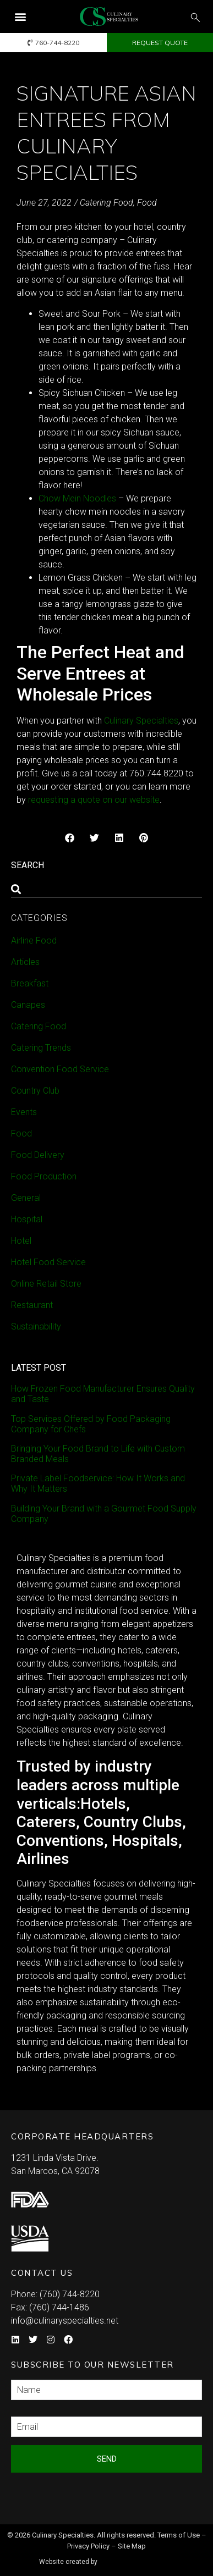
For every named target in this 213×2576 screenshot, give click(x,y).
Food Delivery (37, 1155)
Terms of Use (178, 2535)
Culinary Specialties (141, 720)
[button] (20, 17)
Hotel (21, 1240)
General (26, 1198)
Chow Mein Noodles (77, 498)
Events (24, 1112)
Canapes (28, 1005)
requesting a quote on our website (94, 800)
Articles (25, 962)
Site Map (132, 2546)
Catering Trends (41, 1047)
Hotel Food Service (48, 1262)
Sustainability (36, 1326)
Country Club (35, 1090)
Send (107, 2459)
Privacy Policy (88, 2546)
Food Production (44, 1176)
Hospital (26, 1219)
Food (147, 202)
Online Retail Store (46, 1283)
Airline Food (34, 940)
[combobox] (106, 889)
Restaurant (32, 1305)
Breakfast (29, 983)
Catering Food (106, 202)
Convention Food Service (60, 1069)
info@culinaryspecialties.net (64, 2320)
